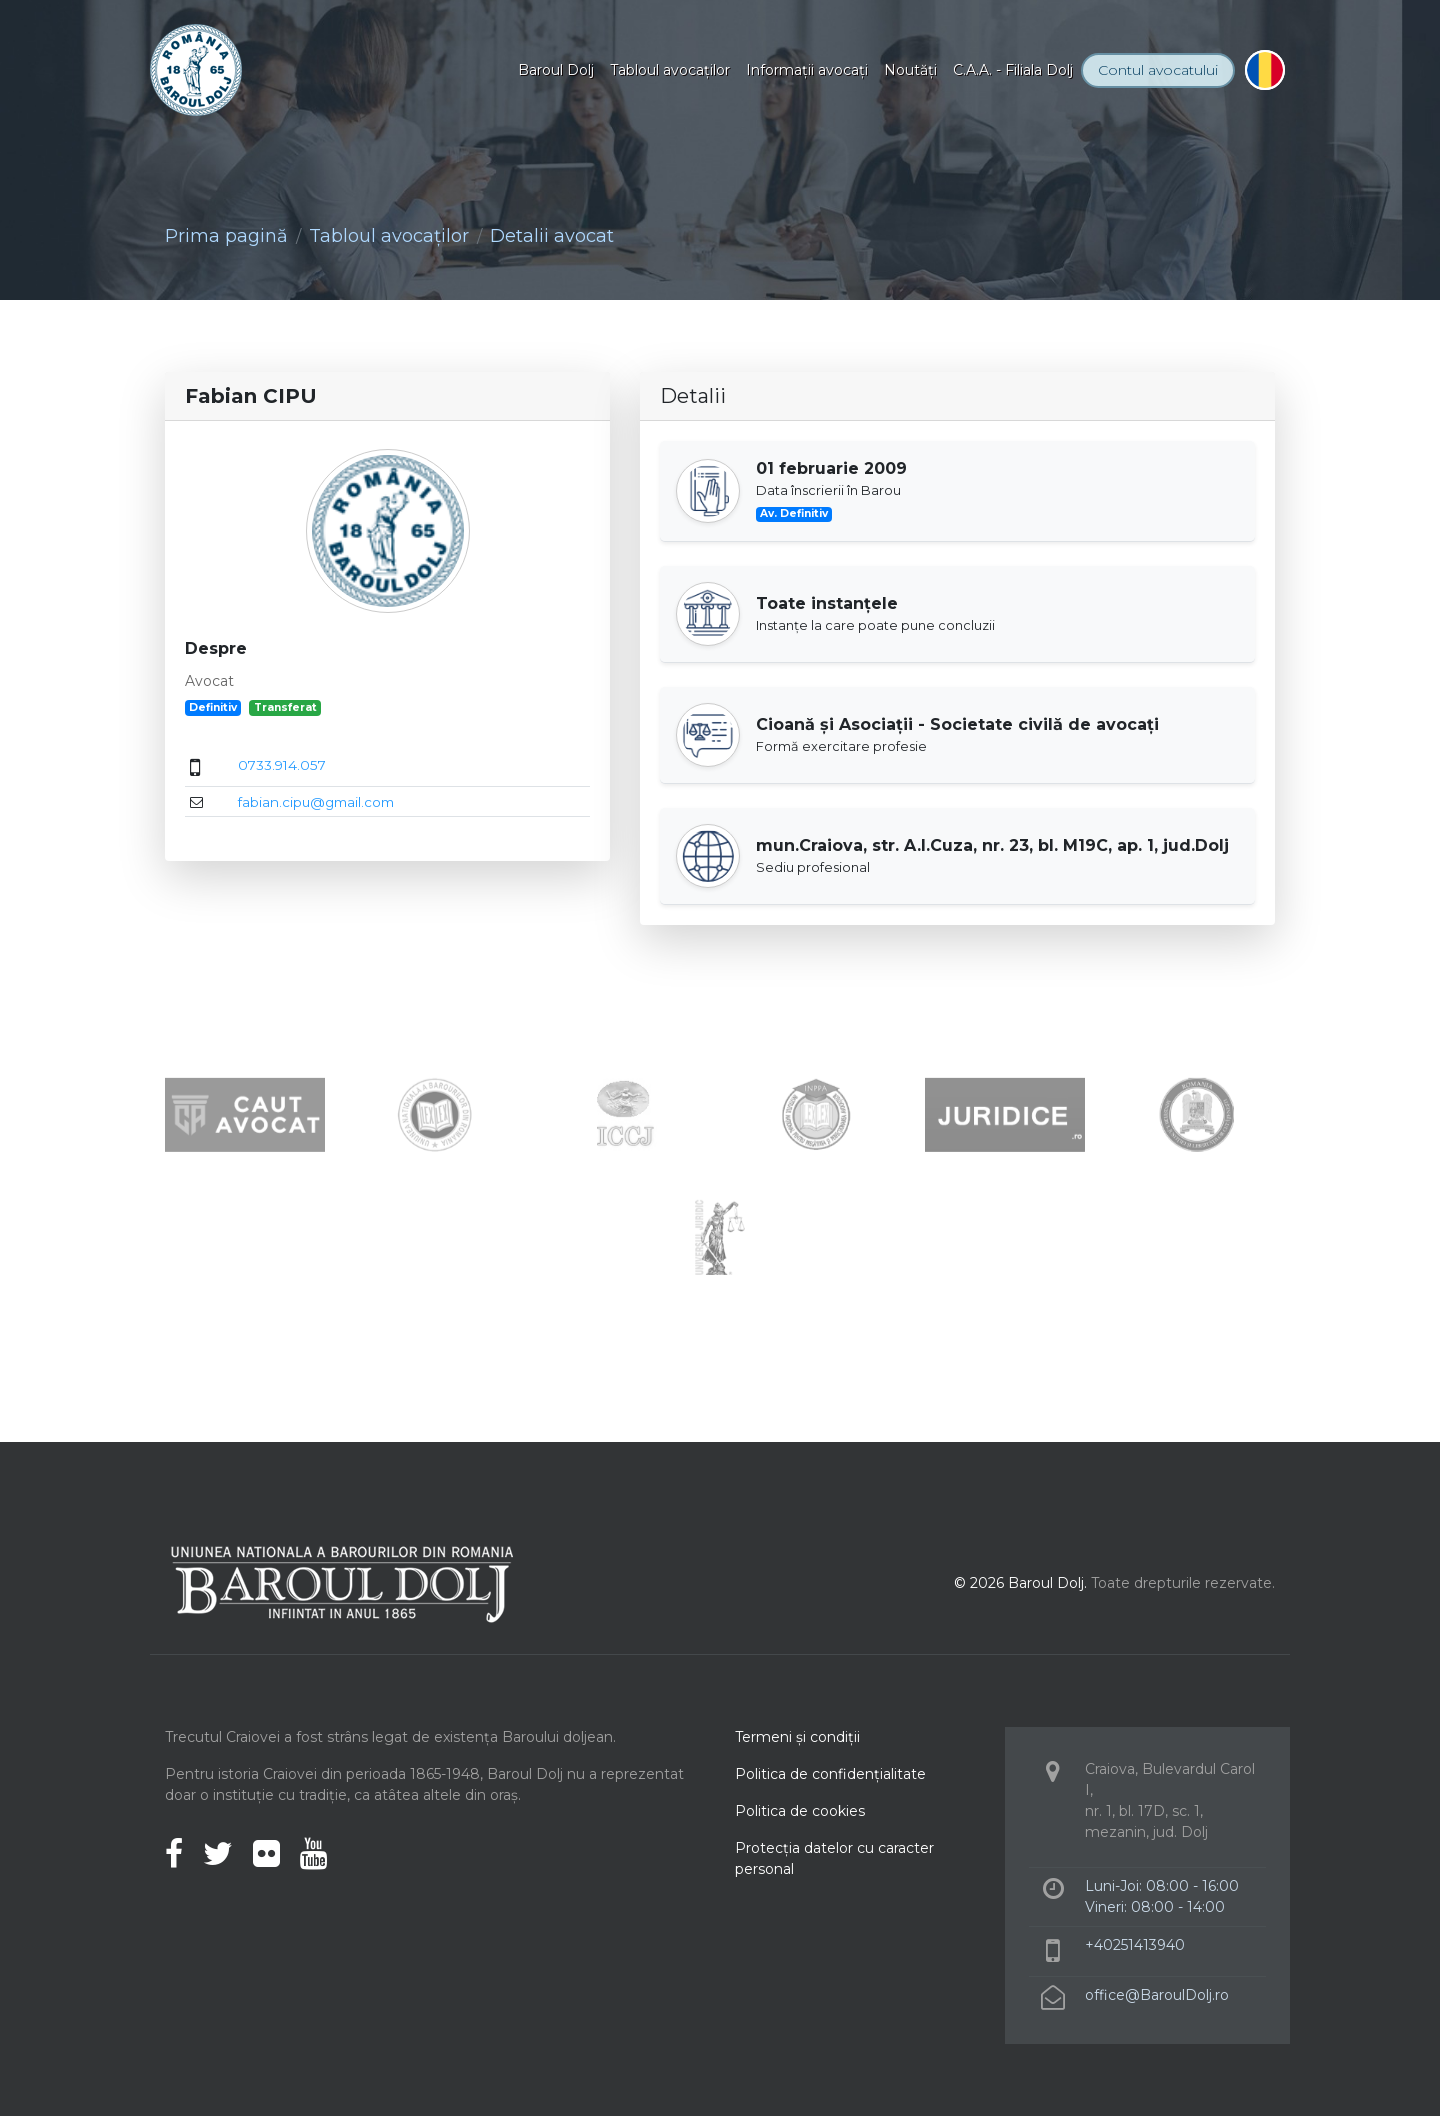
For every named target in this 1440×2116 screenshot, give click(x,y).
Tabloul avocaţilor (670, 70)
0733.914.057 (282, 765)
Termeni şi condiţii (797, 1737)
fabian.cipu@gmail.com (316, 802)
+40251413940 (1135, 1945)
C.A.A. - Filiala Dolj (1013, 70)
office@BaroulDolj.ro (1157, 1995)
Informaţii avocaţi (807, 70)
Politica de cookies (800, 1811)
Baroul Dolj (556, 70)
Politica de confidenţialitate (830, 1774)
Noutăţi (910, 70)
